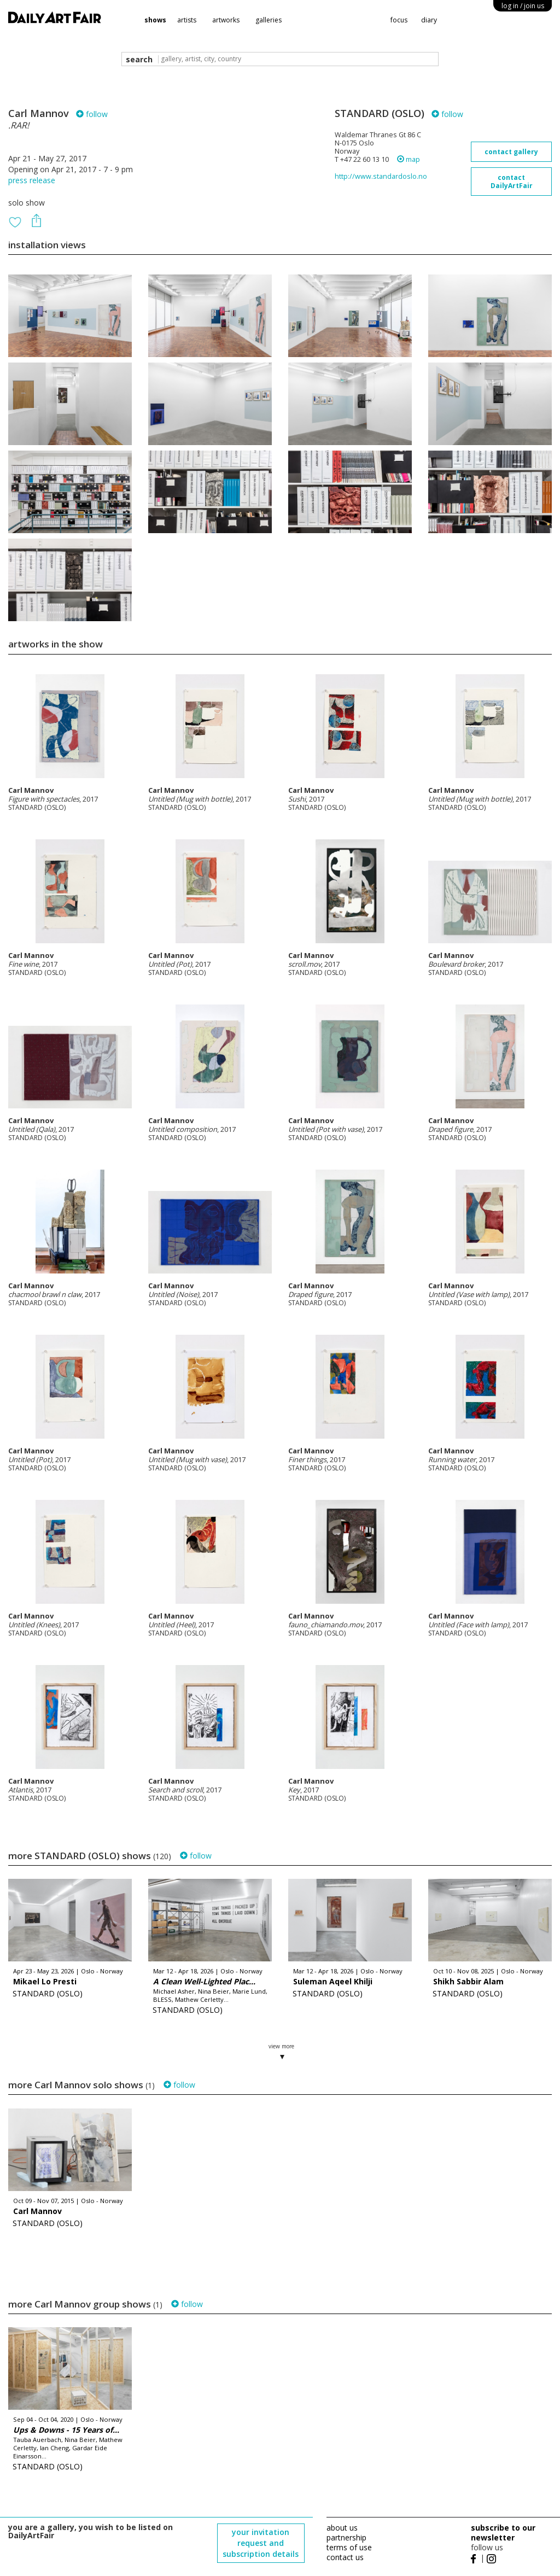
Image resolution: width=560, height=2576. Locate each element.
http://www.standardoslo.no (381, 176)
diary (429, 20)
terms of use (349, 2547)
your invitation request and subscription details (261, 2543)
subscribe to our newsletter (503, 2532)
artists (186, 20)
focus (398, 20)
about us (342, 2527)
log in (522, 5)
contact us (345, 2557)
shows (155, 20)
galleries (268, 20)
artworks (226, 20)
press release (31, 180)
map (408, 159)
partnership (346, 2537)
